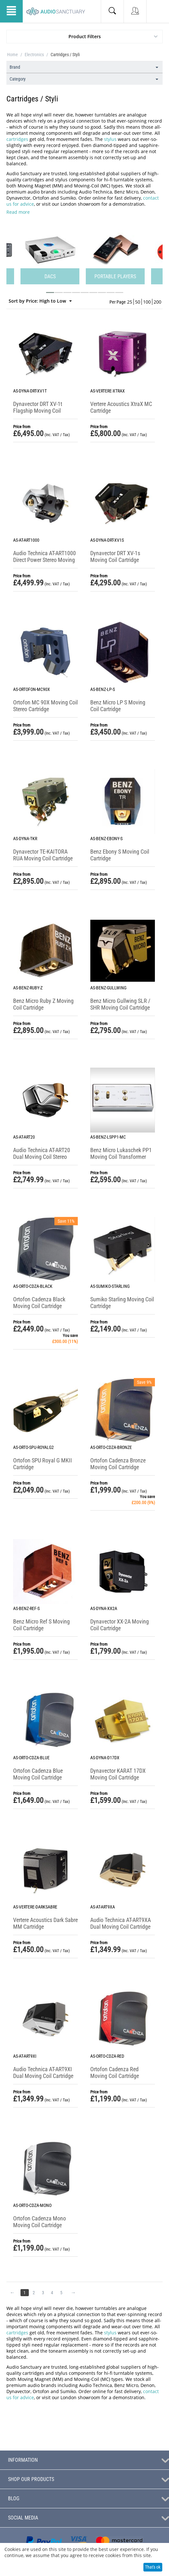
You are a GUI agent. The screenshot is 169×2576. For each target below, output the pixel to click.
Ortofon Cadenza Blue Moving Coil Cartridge (38, 1774)
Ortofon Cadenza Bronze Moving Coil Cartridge (118, 1463)
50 (137, 302)
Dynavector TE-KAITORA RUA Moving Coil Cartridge (43, 855)
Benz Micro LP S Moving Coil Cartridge (117, 705)
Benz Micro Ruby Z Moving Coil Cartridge (43, 1004)
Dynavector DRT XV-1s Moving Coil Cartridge (115, 556)
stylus (110, 139)
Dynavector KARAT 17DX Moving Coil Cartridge (118, 1774)
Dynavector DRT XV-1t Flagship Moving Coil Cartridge (37, 411)
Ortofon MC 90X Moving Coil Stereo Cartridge (45, 705)
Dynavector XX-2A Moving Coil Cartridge (119, 1625)
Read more (18, 212)
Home (12, 54)
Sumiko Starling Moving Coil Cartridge (122, 1302)
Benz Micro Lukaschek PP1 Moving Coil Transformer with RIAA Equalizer (121, 1157)
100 (147, 302)
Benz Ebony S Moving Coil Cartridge (119, 855)
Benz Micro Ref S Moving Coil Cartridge (41, 1625)
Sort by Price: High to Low (40, 301)
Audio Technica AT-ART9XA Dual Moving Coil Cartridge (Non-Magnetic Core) (120, 1927)
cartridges (17, 139)
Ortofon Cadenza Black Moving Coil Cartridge (39, 1302)
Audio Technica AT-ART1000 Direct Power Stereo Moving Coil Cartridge (44, 560)
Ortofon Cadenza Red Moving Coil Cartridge (114, 2072)
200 (157, 302)
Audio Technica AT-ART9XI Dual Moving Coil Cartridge (43, 2072)
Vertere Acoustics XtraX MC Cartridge (121, 407)
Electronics (34, 54)
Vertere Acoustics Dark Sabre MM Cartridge (45, 1923)
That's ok (152, 2567)
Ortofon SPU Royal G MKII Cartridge (42, 1463)
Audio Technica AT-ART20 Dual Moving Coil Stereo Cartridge (41, 1157)
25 (129, 302)
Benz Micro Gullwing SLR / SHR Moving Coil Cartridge (120, 1004)
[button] (50, 292)
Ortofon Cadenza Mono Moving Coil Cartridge (39, 2221)
